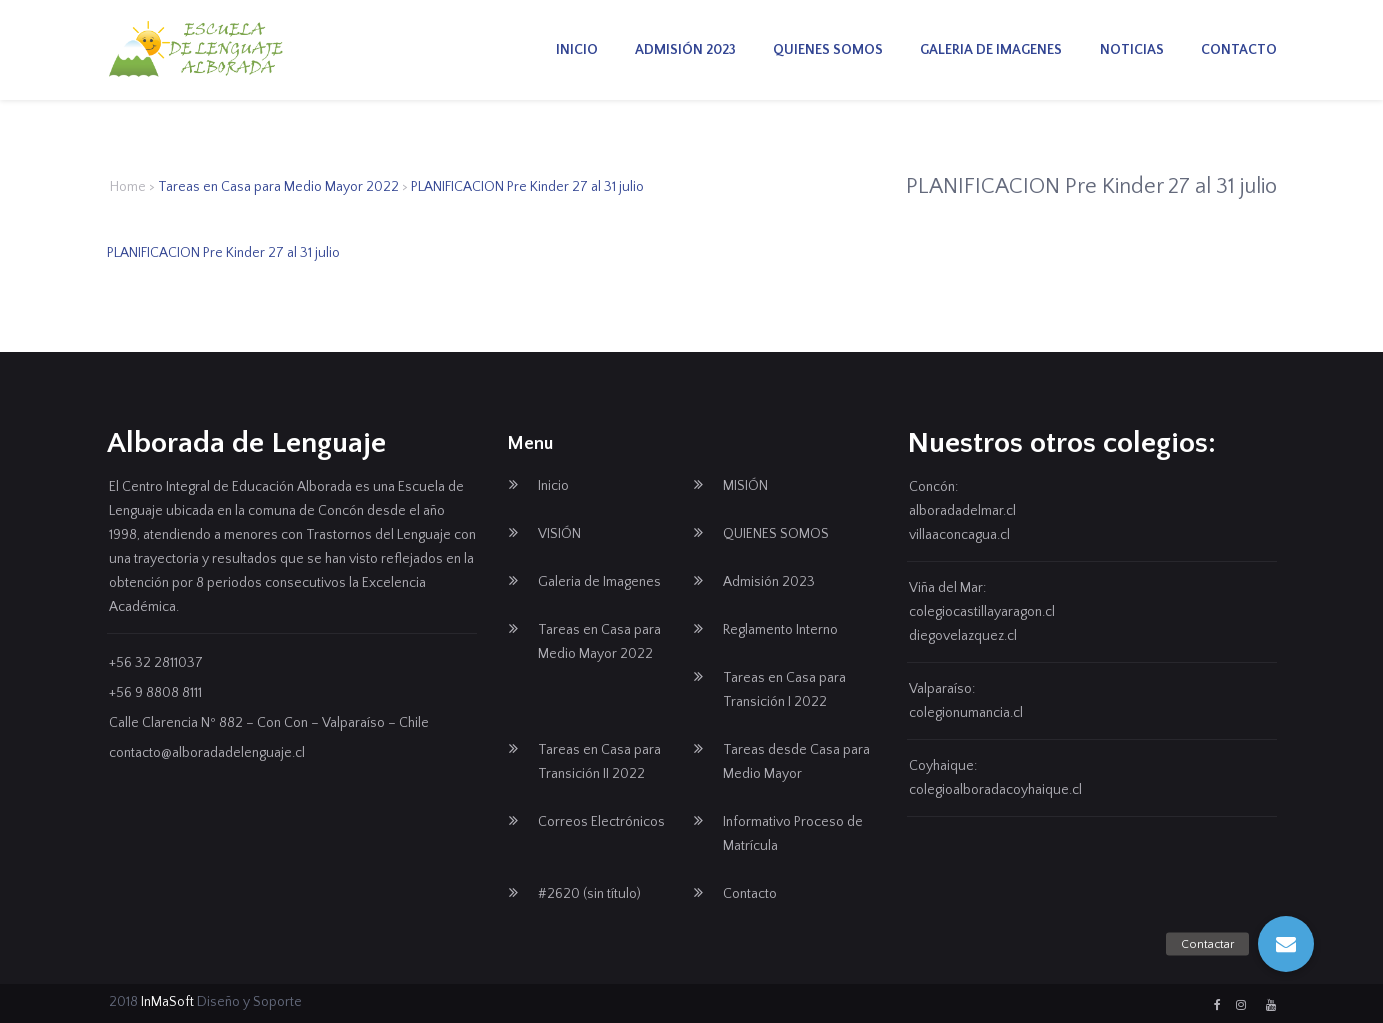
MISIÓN (745, 486)
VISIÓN (559, 534)
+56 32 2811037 (156, 663)
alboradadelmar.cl (962, 511)
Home (128, 187)
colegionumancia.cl (966, 713)
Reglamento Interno (780, 630)
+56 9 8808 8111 (155, 693)
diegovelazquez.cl (963, 636)
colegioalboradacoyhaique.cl (995, 790)
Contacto (1239, 50)
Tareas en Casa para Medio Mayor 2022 (278, 187)
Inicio (577, 50)
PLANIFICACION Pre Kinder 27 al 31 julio (223, 253)
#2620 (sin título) (589, 894)
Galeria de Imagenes (991, 50)
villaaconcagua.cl (959, 535)
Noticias (1132, 50)
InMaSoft (167, 1002)
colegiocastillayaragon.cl (982, 612)
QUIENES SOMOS (828, 50)
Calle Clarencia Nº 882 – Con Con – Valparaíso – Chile (269, 723)
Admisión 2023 (685, 50)
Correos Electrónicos (601, 822)
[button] (1286, 944)
